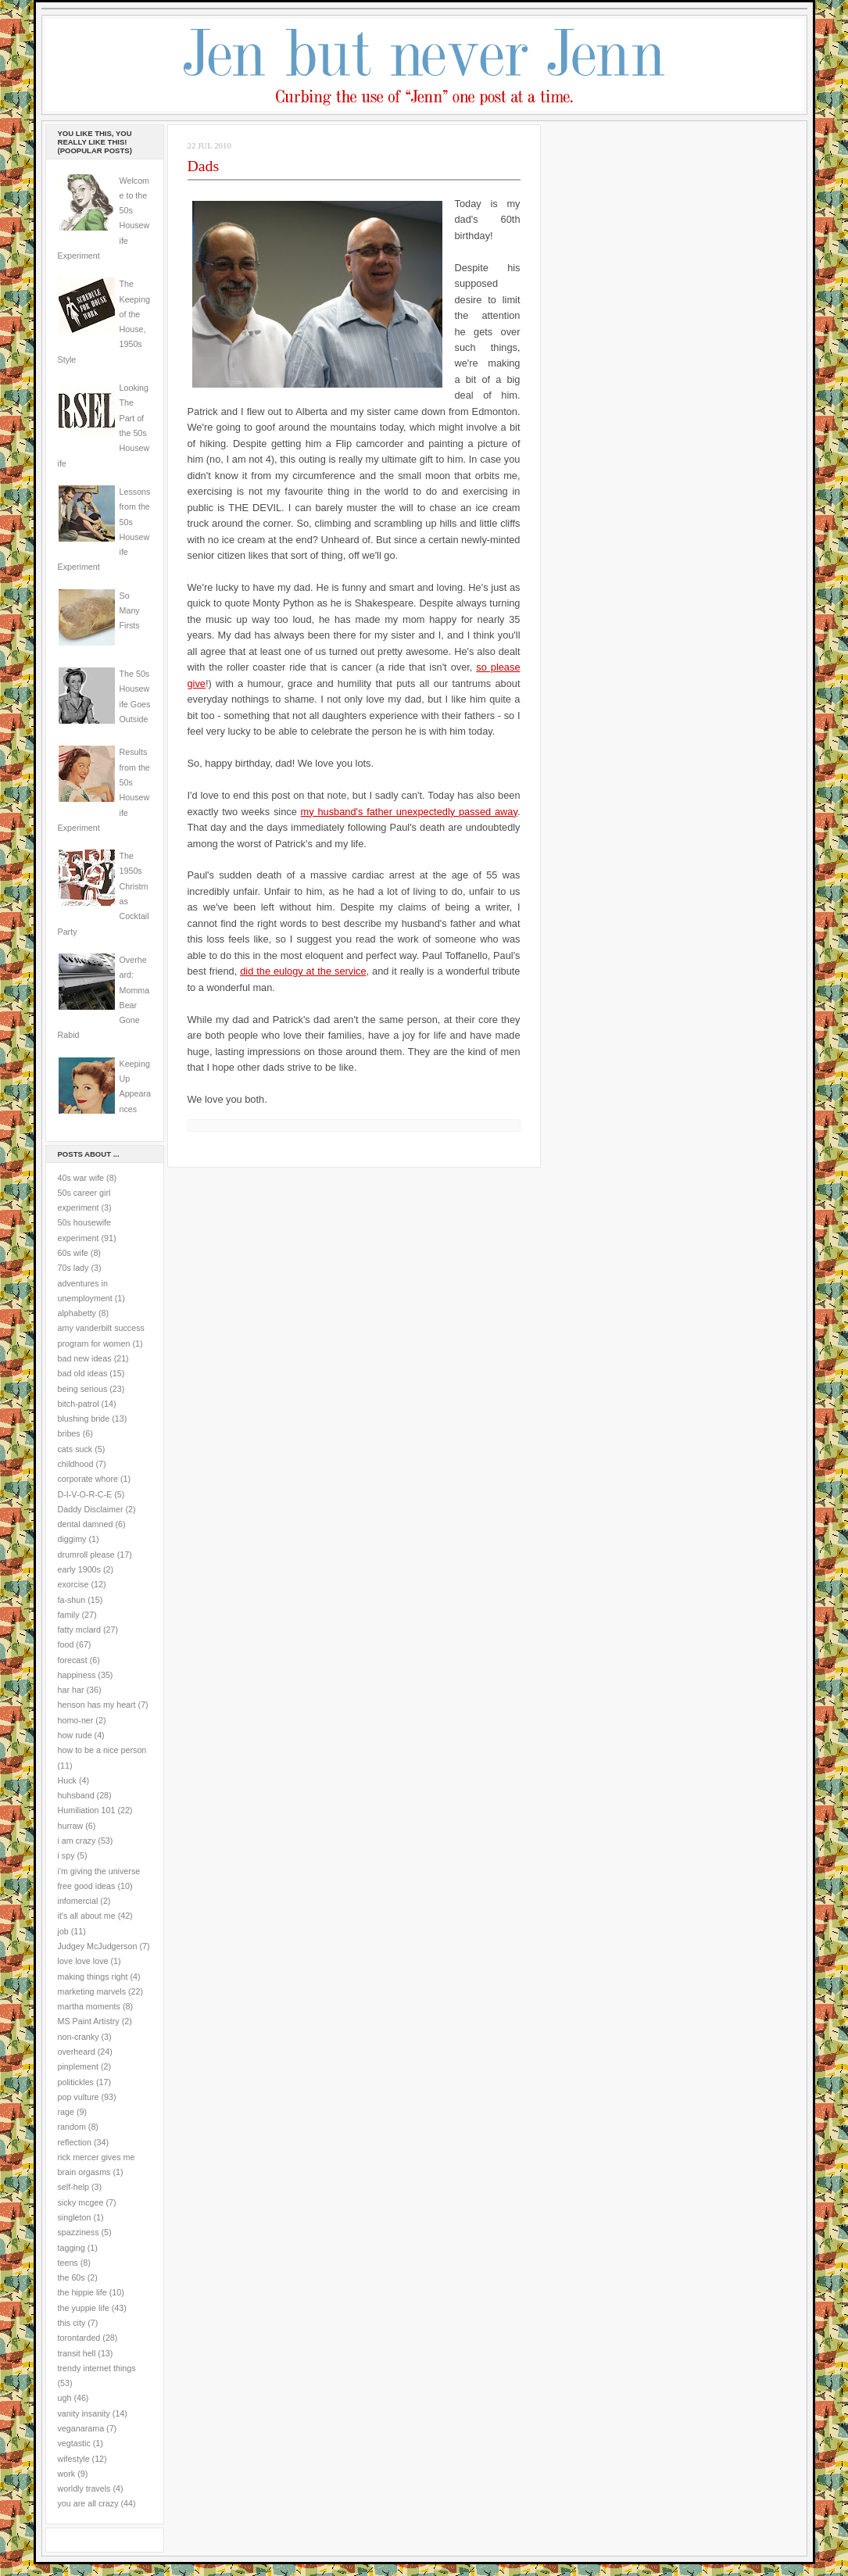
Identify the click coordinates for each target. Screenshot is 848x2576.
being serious (83, 1389)
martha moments (89, 2006)
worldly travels (84, 2488)
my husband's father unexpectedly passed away (409, 812)
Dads (204, 165)
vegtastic (74, 2443)
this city (72, 2322)
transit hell (77, 2353)
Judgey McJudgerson (98, 1946)
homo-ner (76, 1720)
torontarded (79, 2337)
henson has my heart (97, 1704)
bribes (69, 1433)
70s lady (73, 1267)
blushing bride (84, 1418)
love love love (83, 1961)
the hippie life (82, 2292)
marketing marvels (92, 1991)
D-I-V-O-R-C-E (85, 1494)
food (66, 1644)
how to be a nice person (102, 1750)
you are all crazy (88, 2503)
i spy (66, 1855)
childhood (76, 1464)
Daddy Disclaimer (90, 1509)
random (72, 2126)
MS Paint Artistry (89, 2021)
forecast (73, 1660)
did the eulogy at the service (303, 971)
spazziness (78, 2232)
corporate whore (88, 1478)
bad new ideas (85, 1358)
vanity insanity (84, 2413)
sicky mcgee (81, 2202)
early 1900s (79, 1569)
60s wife (73, 1253)
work (67, 2473)
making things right (93, 1976)
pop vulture (78, 2097)
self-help (74, 2186)
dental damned (85, 1524)
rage (66, 2111)
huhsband (76, 1795)
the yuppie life (83, 2308)
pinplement (78, 2066)
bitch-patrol (78, 1403)
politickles (76, 2082)
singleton (74, 2217)
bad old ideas (83, 1373)
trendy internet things (97, 2368)
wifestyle (74, 2458)
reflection (75, 2142)
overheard (76, 2051)
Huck (67, 1780)
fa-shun (72, 1600)
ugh (65, 2397)
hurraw (71, 1825)
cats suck (75, 1449)
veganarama (81, 2428)
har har (71, 1689)
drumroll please (86, 1554)
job (63, 1931)
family (69, 1614)
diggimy (72, 1539)
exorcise (73, 1584)
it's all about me (87, 1915)
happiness (77, 1675)
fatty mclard (79, 1629)
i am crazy (77, 1840)
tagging (71, 2247)
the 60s (71, 2277)
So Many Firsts (130, 611)
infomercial (78, 1900)
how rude (75, 1735)
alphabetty (77, 1313)
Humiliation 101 (87, 1810)
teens (68, 2262)
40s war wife (81, 1177)
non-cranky (78, 2036)
